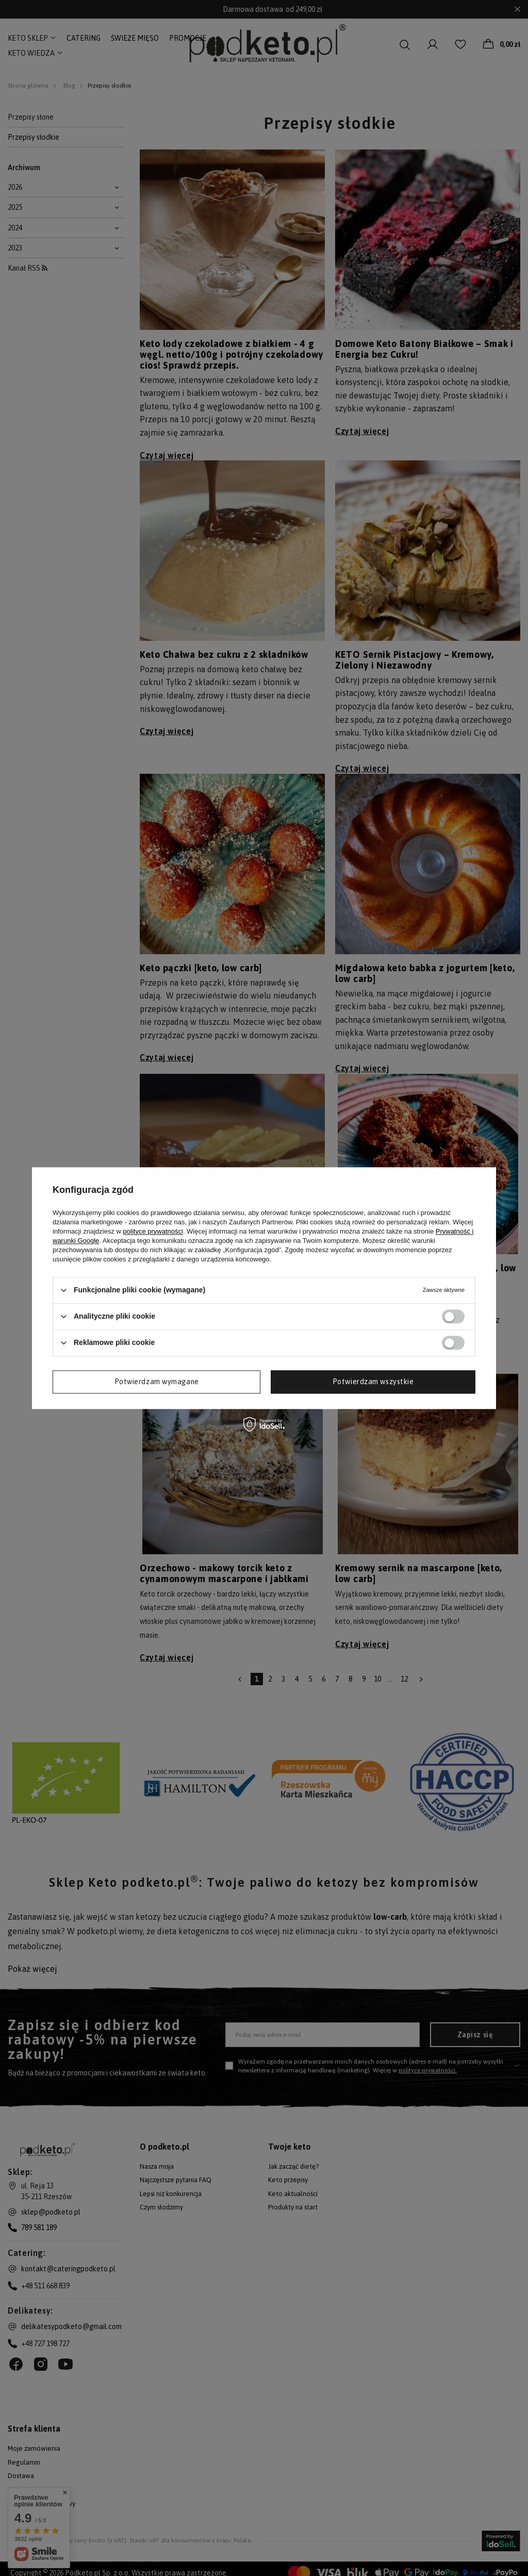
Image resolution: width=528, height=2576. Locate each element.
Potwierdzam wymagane (156, 1381)
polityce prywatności (153, 1231)
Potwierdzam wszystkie (373, 1381)
